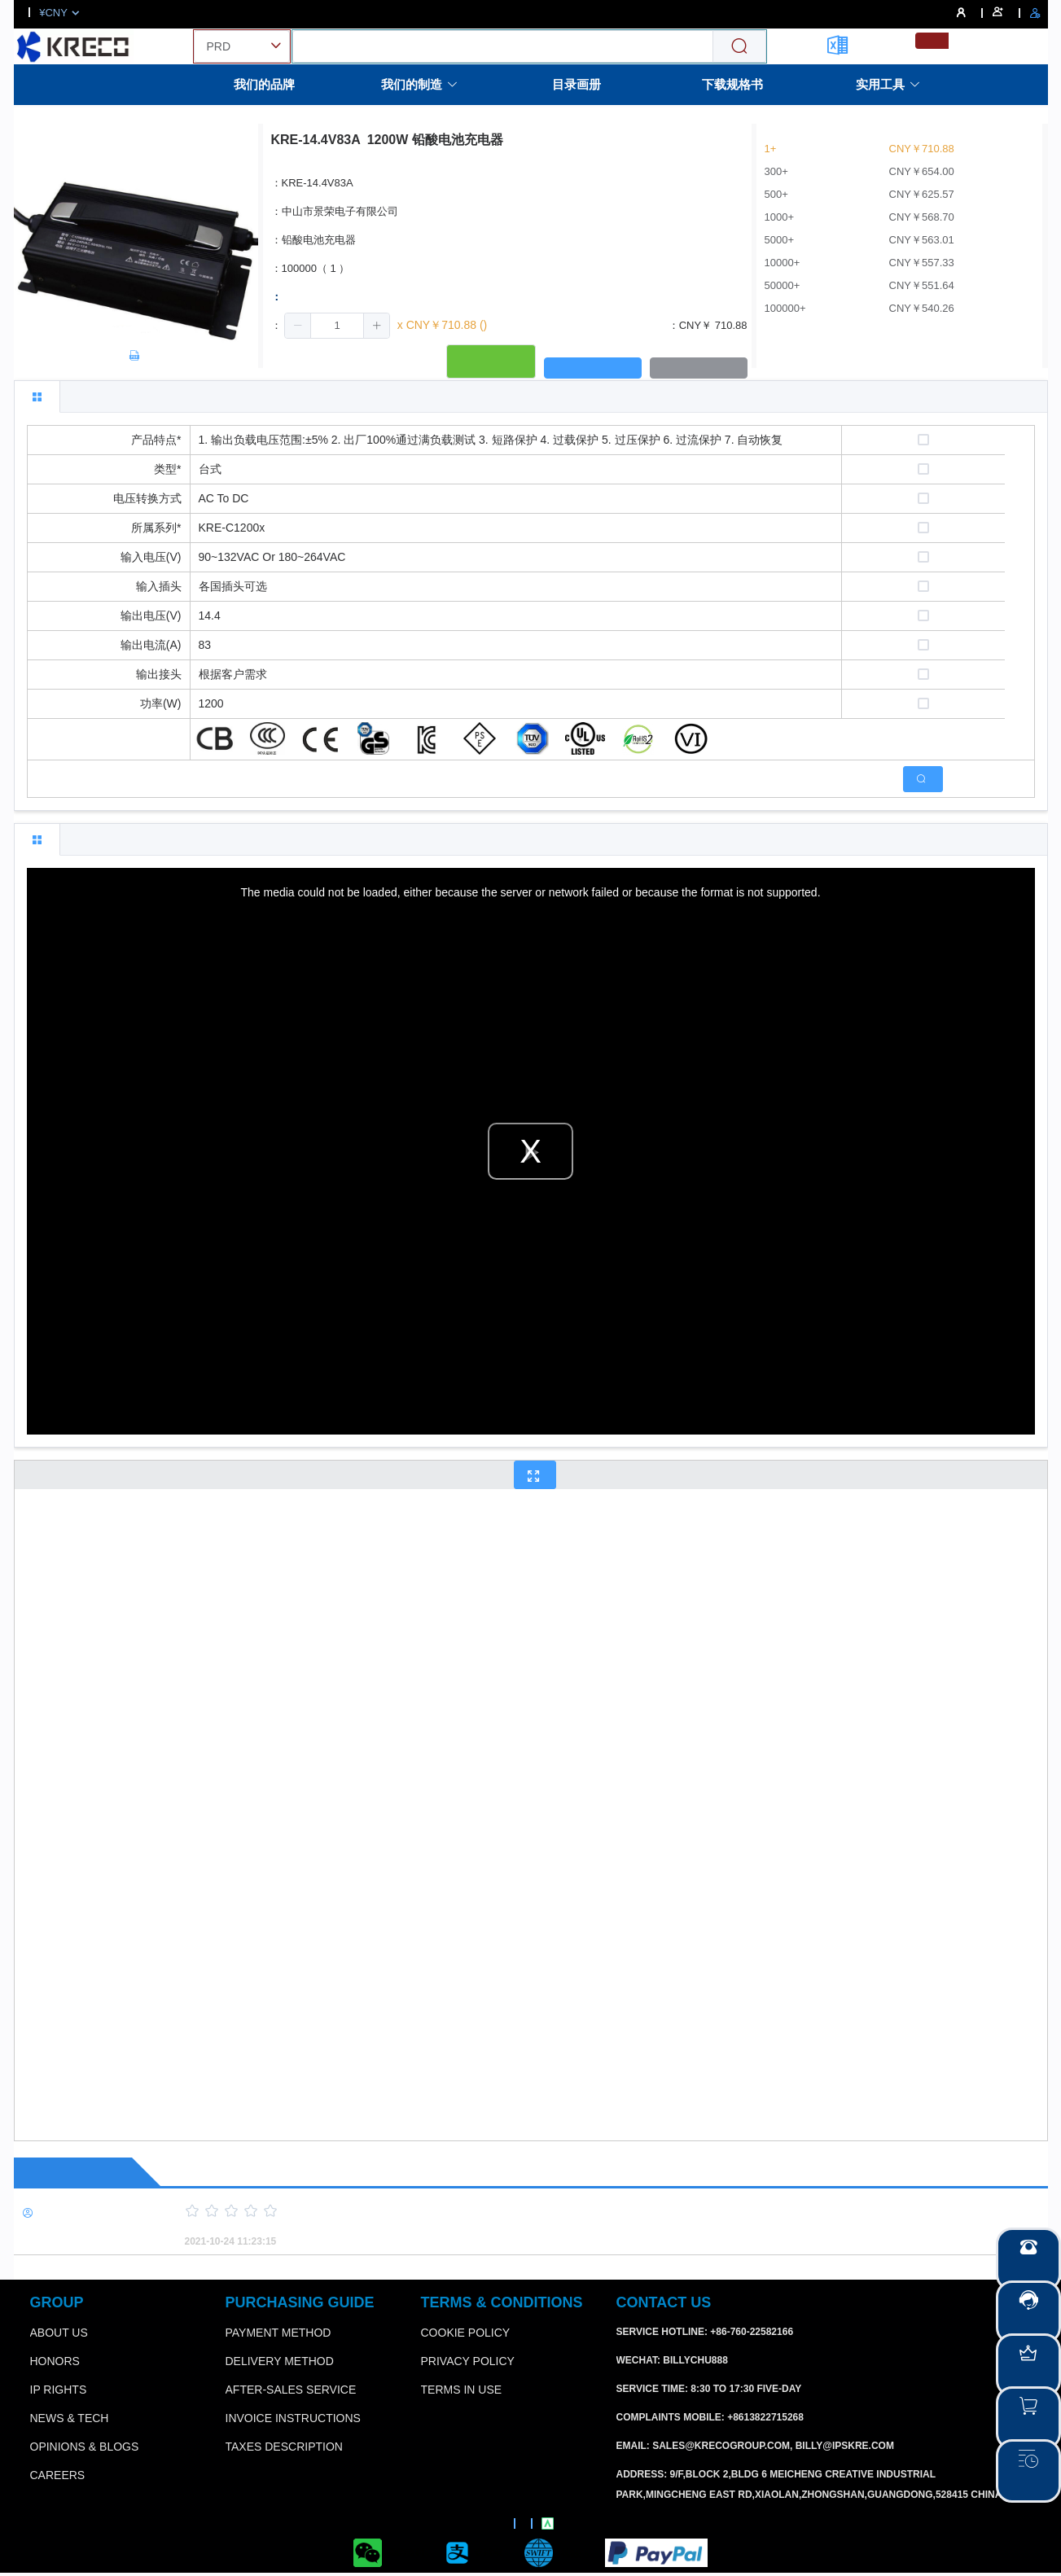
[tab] (37, 396)
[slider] (588, 2211)
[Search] (739, 47)
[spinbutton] (337, 326)
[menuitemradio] (932, 41)
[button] (298, 325)
